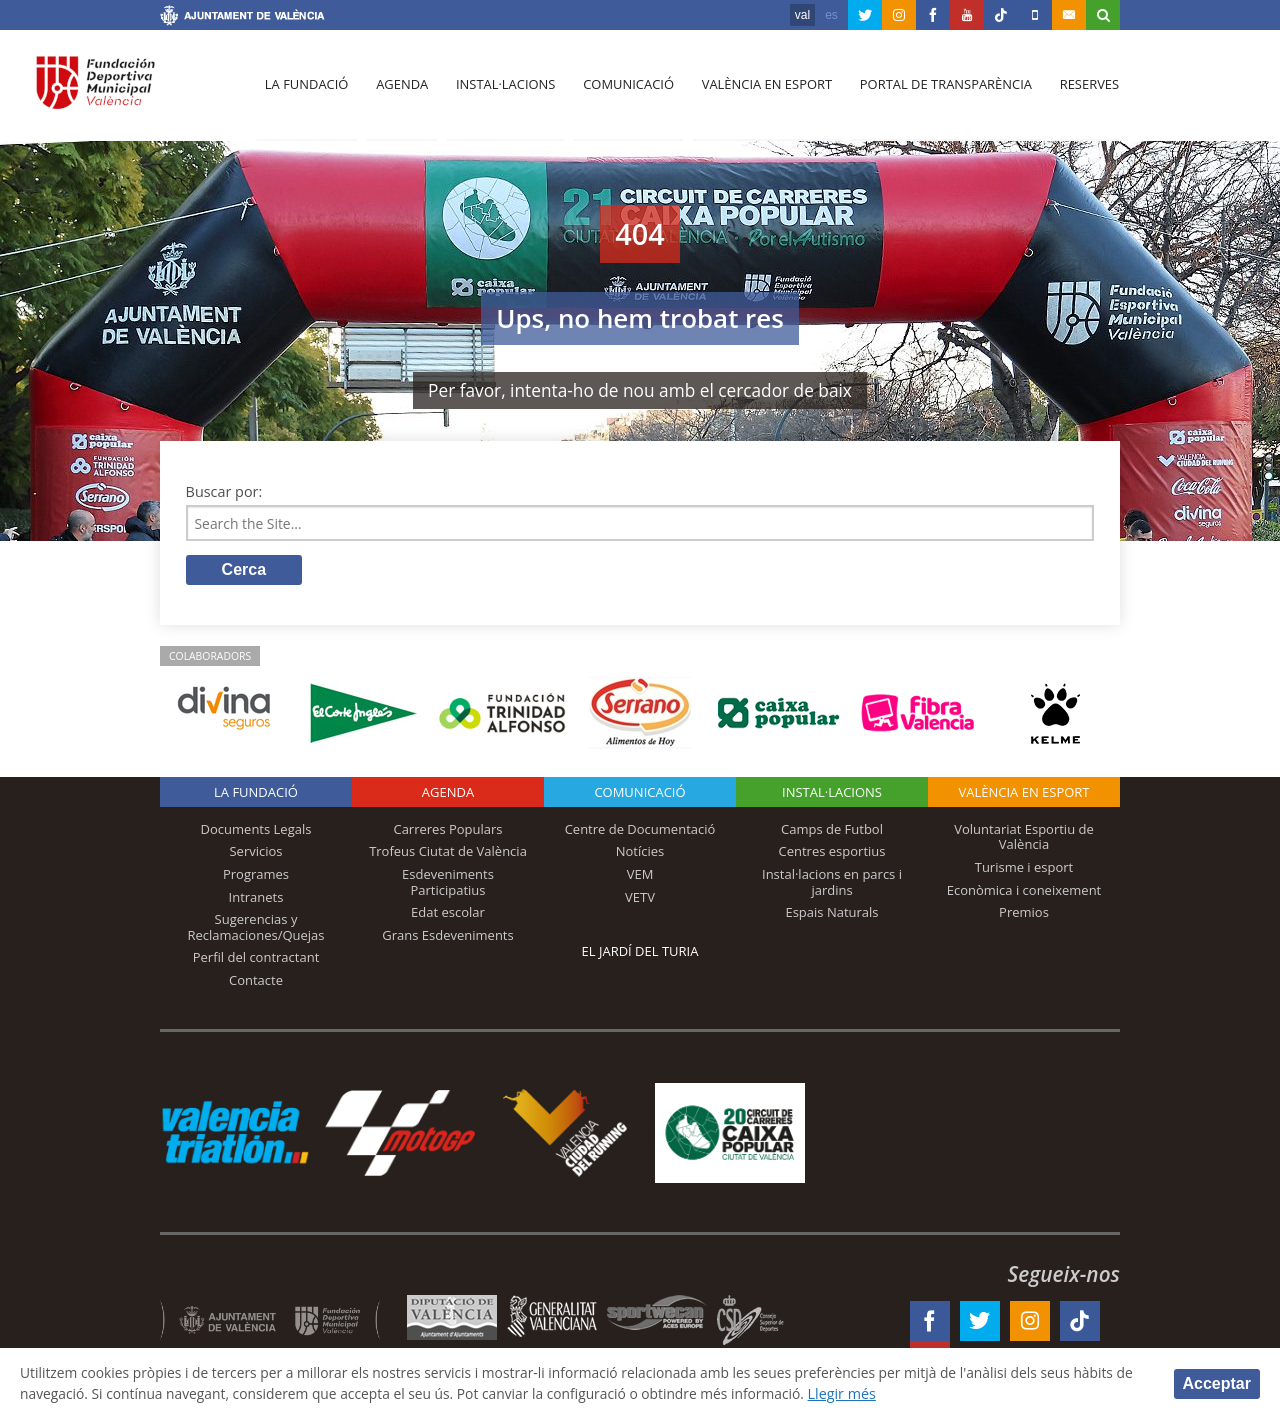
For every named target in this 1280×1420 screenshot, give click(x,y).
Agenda (400, 91)
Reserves (1082, 91)
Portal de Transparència (939, 91)
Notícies (640, 853)
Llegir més (941, 1393)
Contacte (256, 982)
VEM (640, 876)
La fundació (306, 91)
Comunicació (623, 91)
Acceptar (1217, 1382)
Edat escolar (448, 914)
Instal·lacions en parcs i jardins (832, 884)
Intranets (256, 898)
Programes (256, 876)
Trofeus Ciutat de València (448, 853)
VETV (640, 898)
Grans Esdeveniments (447, 937)
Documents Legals (256, 831)
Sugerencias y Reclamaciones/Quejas (256, 929)
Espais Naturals (831, 914)
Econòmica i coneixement (1024, 891)
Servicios (255, 853)
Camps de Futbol (832, 831)
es (831, 15)
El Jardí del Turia (640, 953)
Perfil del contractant (256, 959)
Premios (1024, 914)
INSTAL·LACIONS (832, 794)
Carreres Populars (447, 831)
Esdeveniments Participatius (448, 884)
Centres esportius (832, 853)
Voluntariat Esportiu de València (1024, 839)
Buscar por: (224, 491)
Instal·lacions (502, 91)
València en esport (761, 91)
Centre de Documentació (640, 831)
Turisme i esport (1024, 869)
